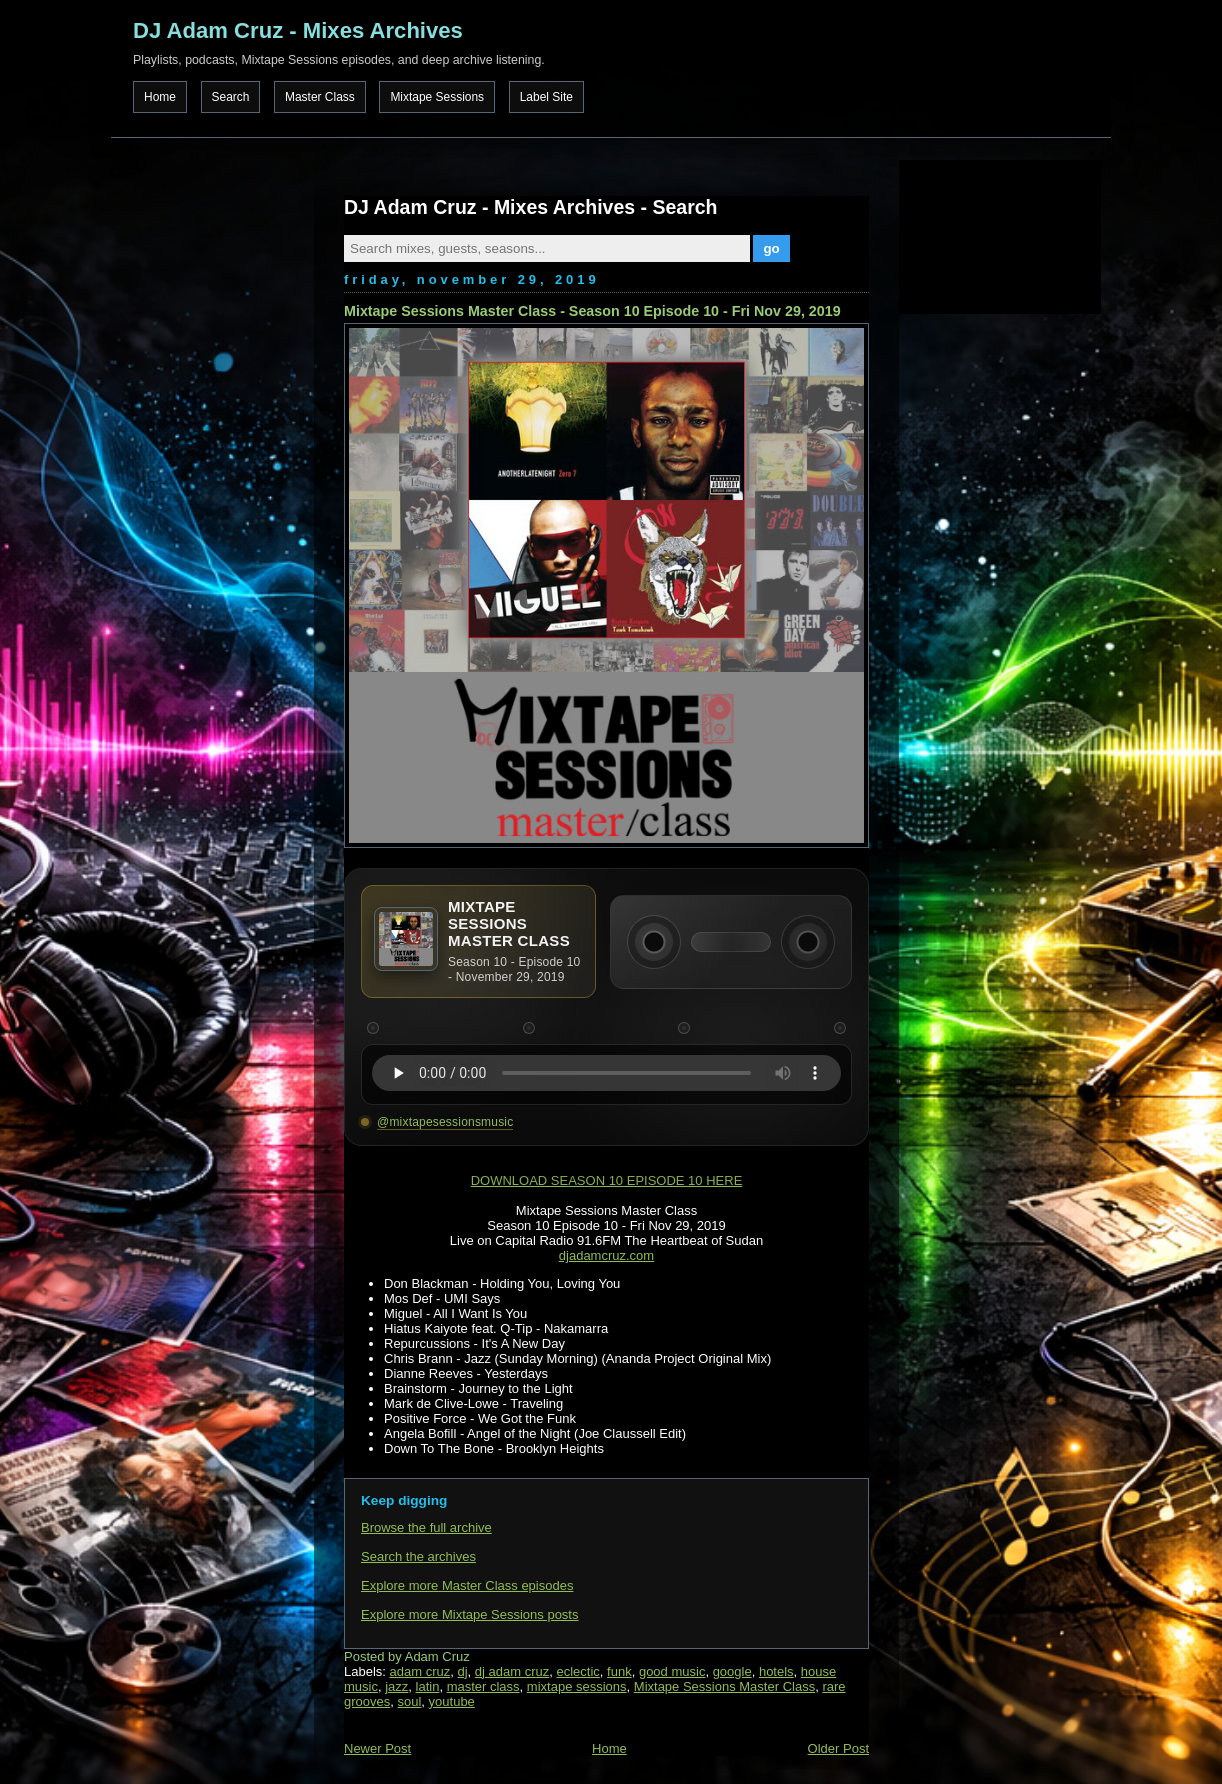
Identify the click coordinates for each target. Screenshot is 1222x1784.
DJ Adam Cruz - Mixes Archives (298, 30)
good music (672, 1671)
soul (409, 1701)
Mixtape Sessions (437, 97)
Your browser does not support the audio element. (606, 1073)
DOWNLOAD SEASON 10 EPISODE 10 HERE (607, 1180)
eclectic (578, 1671)
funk (619, 1671)
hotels (776, 1671)
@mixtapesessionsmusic (445, 1122)
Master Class (320, 97)
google (732, 1671)
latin (428, 1686)
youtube (452, 1701)
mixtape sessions (577, 1686)
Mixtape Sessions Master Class (724, 1686)
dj (462, 1671)
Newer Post (377, 1748)
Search (231, 97)
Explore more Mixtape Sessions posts (469, 1614)
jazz (396, 1686)
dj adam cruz (512, 1671)
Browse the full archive (426, 1527)
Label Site (546, 97)
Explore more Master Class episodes (467, 1585)
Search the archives (418, 1556)
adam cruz (420, 1671)
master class (483, 1686)
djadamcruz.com (606, 1255)
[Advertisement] (999, 235)
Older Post (838, 1748)
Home (160, 97)
